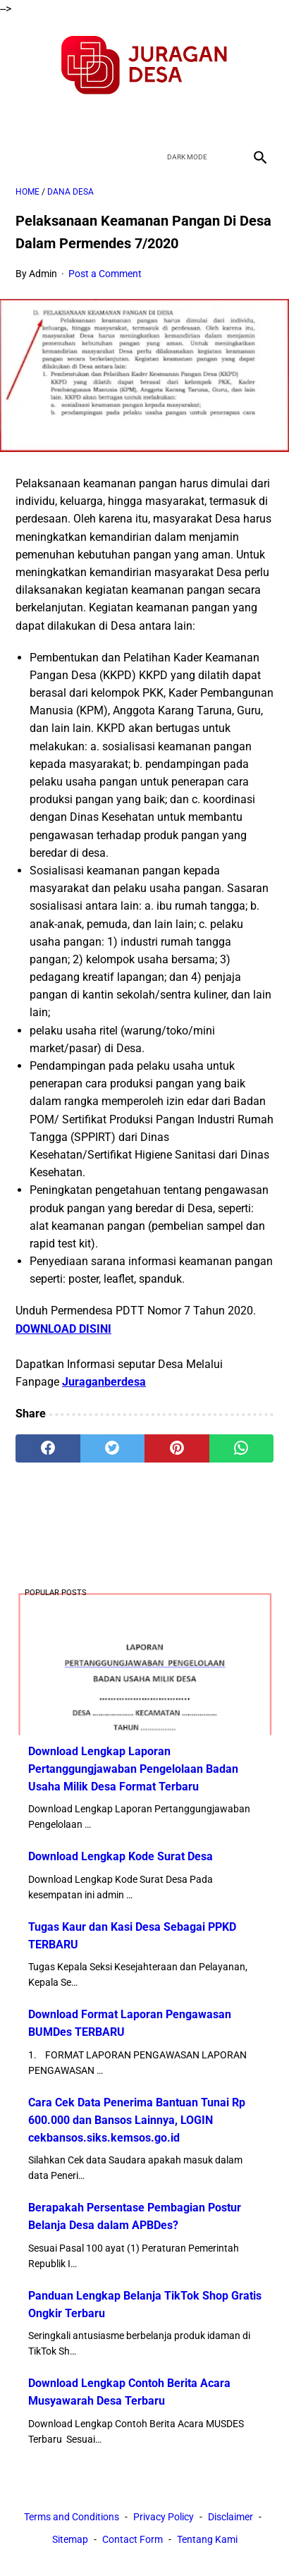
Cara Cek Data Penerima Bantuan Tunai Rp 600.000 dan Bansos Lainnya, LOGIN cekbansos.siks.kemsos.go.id (136, 2120)
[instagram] (194, 119)
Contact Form (132, 2539)
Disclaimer (230, 2516)
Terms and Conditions (71, 2516)
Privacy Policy (163, 2516)
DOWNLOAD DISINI (63, 1329)
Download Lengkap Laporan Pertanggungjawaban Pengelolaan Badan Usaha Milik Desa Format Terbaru (133, 1769)
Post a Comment (105, 273)
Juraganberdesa (104, 1381)
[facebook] (95, 119)
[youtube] (161, 119)
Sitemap (70, 2539)
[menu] (24, 157)
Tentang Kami (207, 2539)
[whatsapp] (241, 1448)
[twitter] (128, 119)
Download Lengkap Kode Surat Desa (120, 1856)
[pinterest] (176, 1448)
